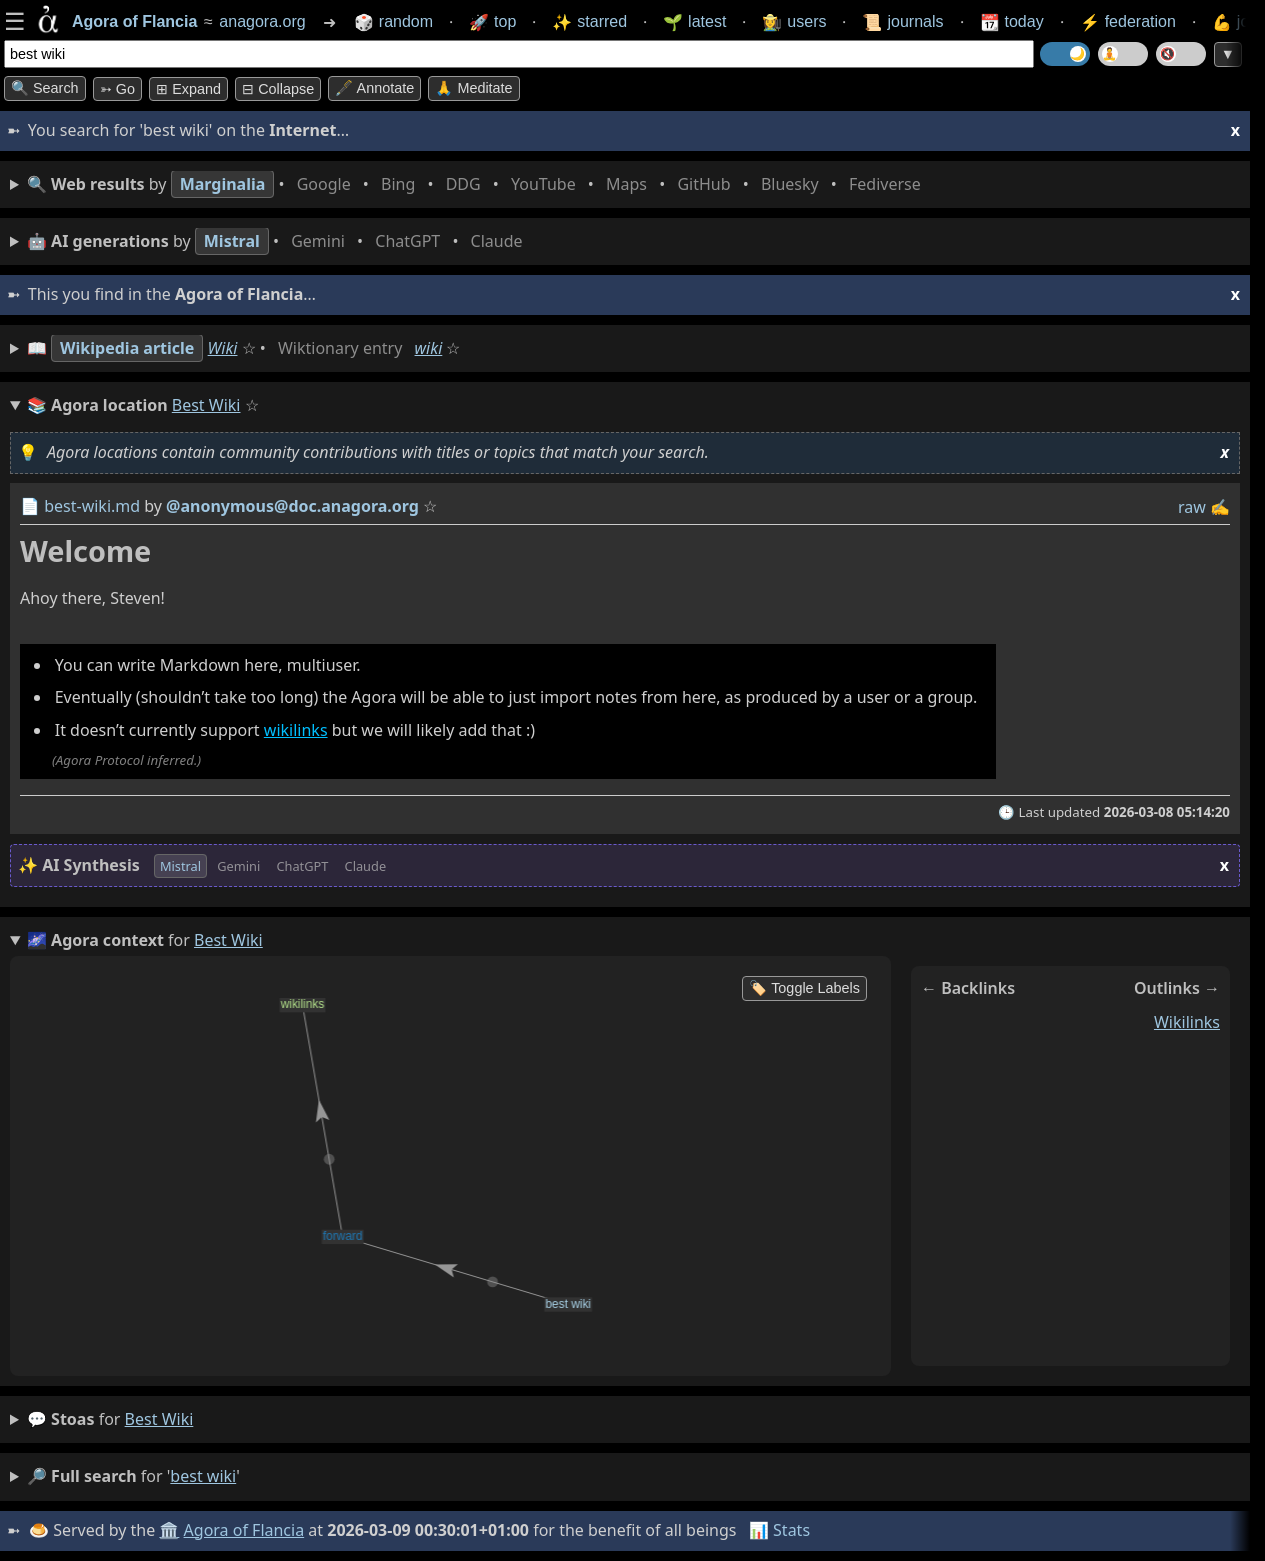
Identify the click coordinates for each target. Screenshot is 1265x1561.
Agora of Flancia (244, 1530)
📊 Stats (779, 1530)
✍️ (1220, 507)
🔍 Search (45, 88)
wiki (429, 348)
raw (1192, 507)
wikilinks (296, 730)
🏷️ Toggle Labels (804, 988)
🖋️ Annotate (374, 88)
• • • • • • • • (478, 184)
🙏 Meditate (473, 88)
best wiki (159, 1419)
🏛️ (169, 1530)
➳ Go (117, 89)
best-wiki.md (92, 506)
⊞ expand (188, 89)
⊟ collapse (278, 89)
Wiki (223, 348)
